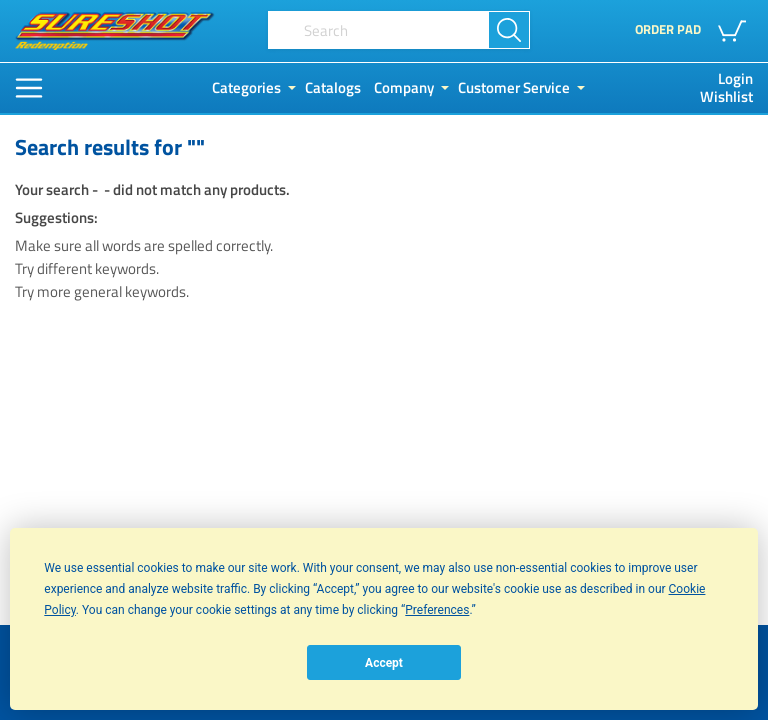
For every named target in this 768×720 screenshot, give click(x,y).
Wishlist (726, 97)
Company (404, 88)
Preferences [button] (437, 610)
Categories (246, 88)
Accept (384, 663)
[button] (735, 31)
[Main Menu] (29, 88)
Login (735, 79)
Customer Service (514, 88)
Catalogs (333, 88)
